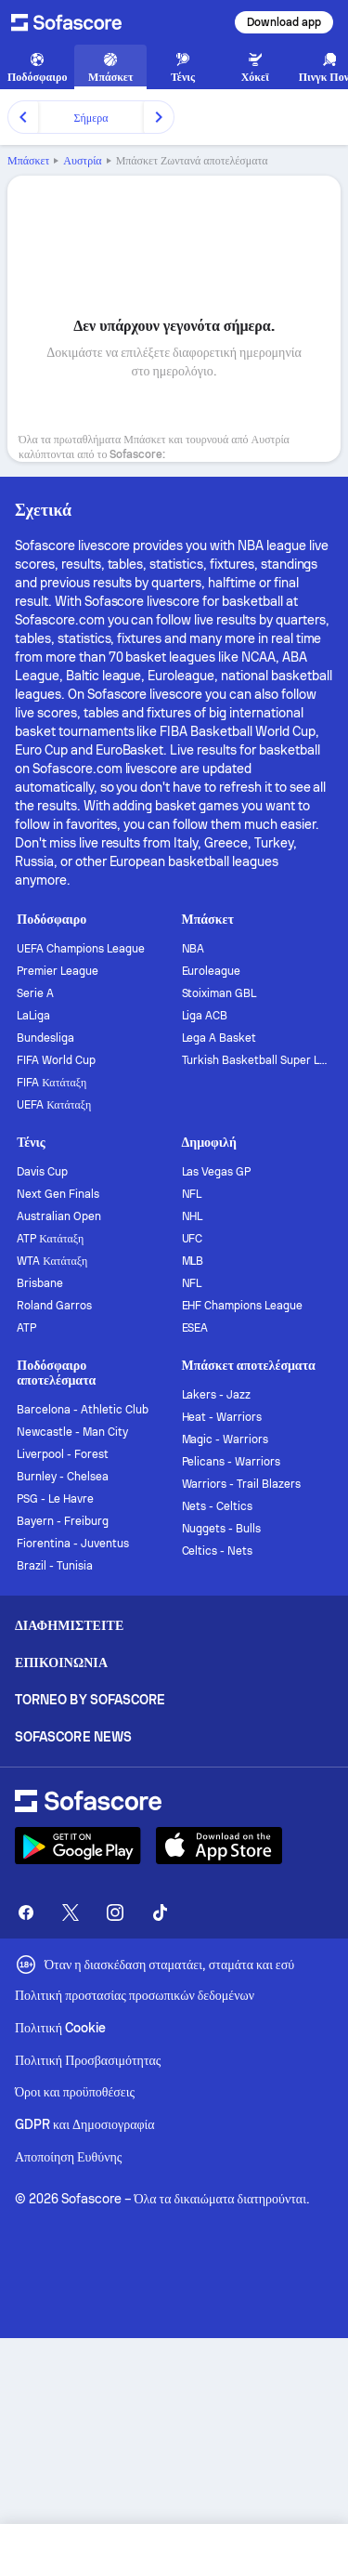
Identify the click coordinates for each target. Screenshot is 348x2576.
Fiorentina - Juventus (73, 1543)
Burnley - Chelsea (63, 1476)
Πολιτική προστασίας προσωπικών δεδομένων (134, 1995)
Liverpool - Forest (63, 1454)
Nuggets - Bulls (222, 1528)
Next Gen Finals (58, 1194)
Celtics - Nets (217, 1550)
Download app (284, 22)
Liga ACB (205, 1015)
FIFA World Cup (56, 1060)
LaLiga (33, 1015)
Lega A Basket (219, 1038)
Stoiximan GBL (219, 993)
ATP (26, 1327)
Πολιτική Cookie (60, 2027)
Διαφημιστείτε (69, 1625)
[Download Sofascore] (78, 1845)
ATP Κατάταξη (50, 1238)
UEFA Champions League (81, 948)
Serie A (35, 993)
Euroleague (211, 971)
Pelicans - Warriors (231, 1461)
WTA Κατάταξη (52, 1261)
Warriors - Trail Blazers (241, 1484)
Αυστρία (82, 160)
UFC (192, 1238)
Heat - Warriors (222, 1417)
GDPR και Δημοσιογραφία (85, 2124)
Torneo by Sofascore (90, 1699)
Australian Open (59, 1216)
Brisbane (40, 1283)
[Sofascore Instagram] (115, 1912)
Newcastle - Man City (72, 1432)
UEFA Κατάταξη (54, 1104)
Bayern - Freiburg (63, 1521)
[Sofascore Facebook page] (26, 1912)
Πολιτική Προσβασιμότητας (88, 2060)
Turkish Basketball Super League (256, 1060)
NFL (192, 1194)
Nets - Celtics (217, 1506)
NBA (193, 948)
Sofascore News (73, 1736)
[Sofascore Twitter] (70, 1912)
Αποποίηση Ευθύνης (68, 2156)
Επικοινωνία (61, 1662)
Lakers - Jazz (216, 1394)
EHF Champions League (242, 1305)
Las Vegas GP (216, 1171)
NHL (192, 1216)
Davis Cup (42, 1171)
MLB (193, 1261)
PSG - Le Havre (55, 1498)
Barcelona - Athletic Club (82, 1409)
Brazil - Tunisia (55, 1565)
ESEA (195, 1327)
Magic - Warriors (225, 1439)
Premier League (57, 971)
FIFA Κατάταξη (51, 1082)
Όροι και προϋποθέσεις (75, 2091)
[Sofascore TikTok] (159, 1912)
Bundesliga (45, 1038)
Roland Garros (54, 1305)
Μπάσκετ (28, 160)
